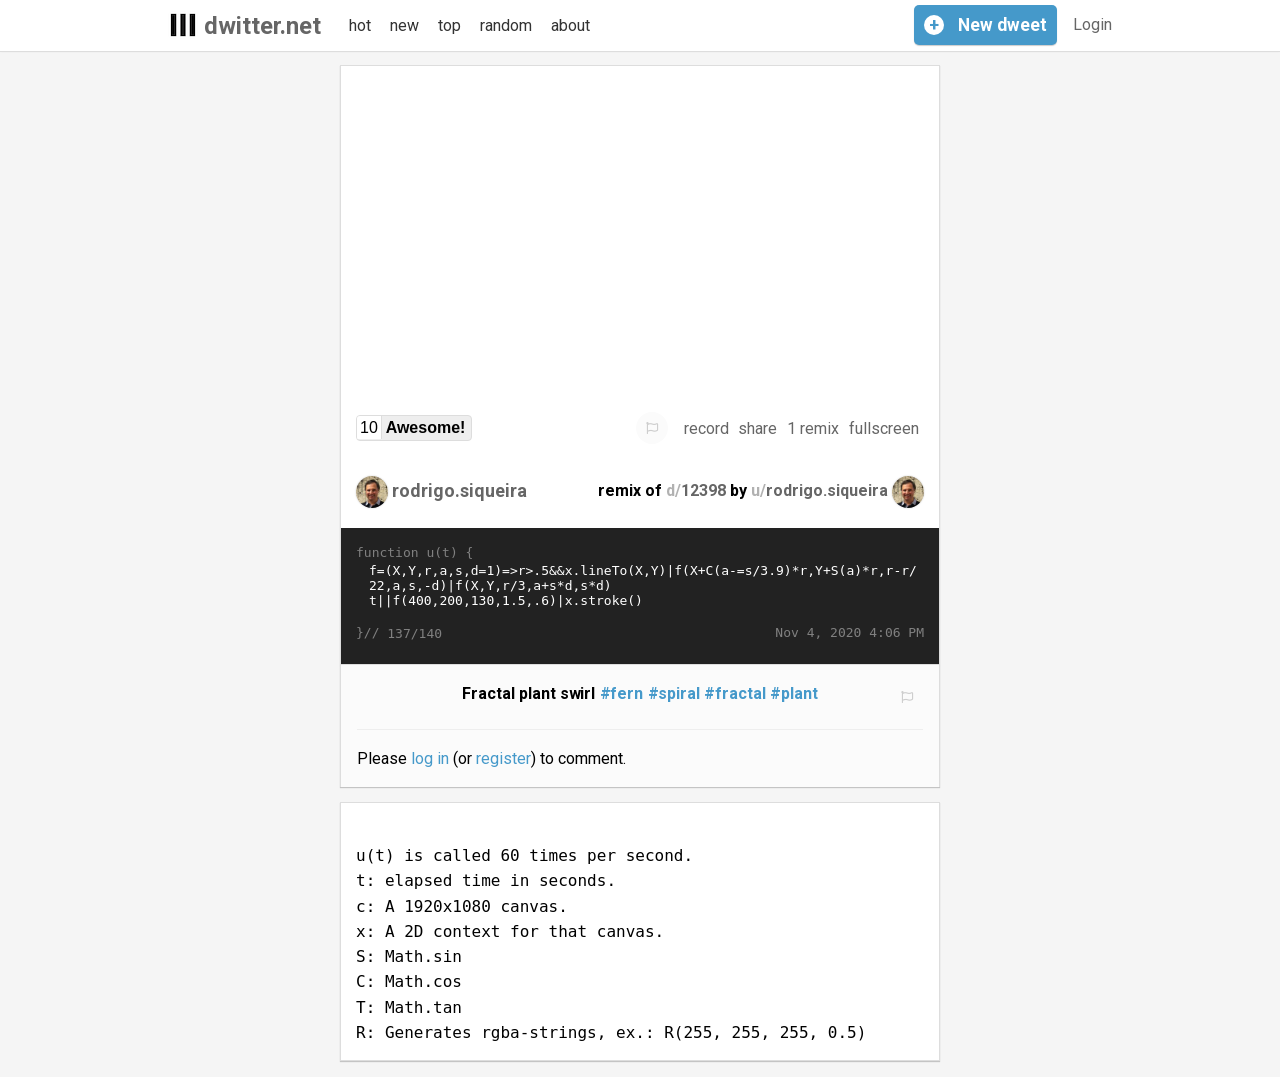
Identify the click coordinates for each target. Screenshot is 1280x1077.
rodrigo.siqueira (459, 490)
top (449, 25)
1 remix (813, 428)
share (757, 428)
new (404, 25)
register (503, 758)
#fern (622, 693)
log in (430, 758)
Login (1092, 24)
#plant (794, 693)
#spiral (674, 693)
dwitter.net (262, 26)
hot (360, 25)
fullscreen (884, 428)
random (506, 25)
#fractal (735, 693)
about (570, 25)
